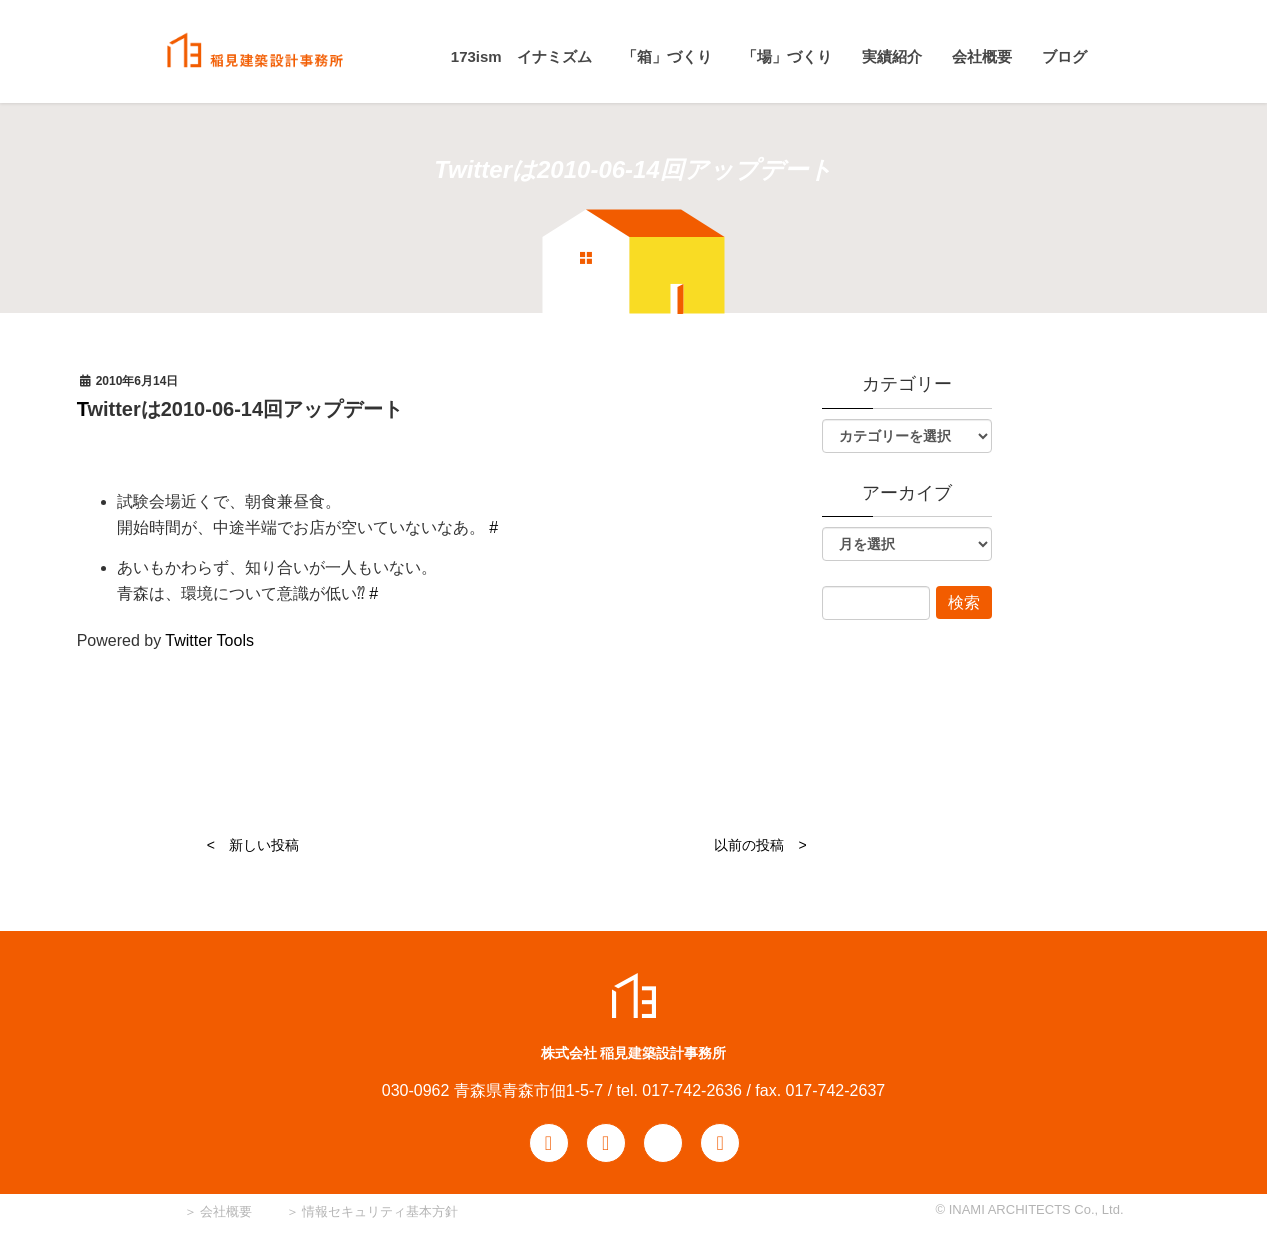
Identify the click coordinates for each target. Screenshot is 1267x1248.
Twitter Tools (209, 640)
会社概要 (225, 1211)
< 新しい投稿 (253, 845)
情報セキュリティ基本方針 (380, 1211)
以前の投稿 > (760, 845)
